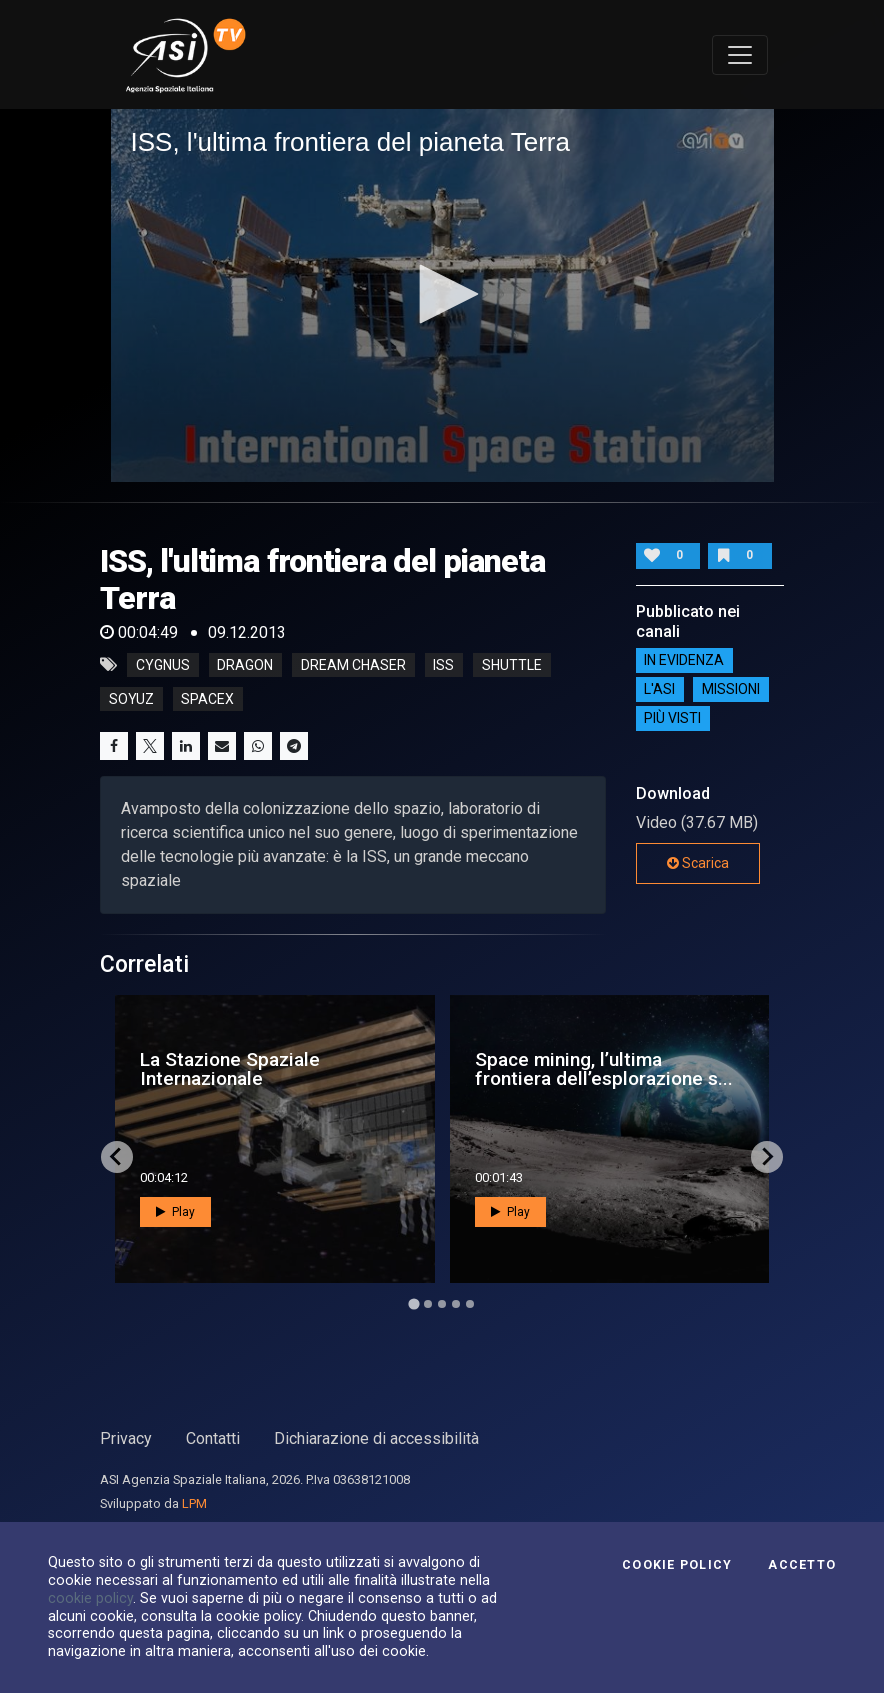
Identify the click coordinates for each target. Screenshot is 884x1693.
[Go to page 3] (442, 1304)
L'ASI (659, 690)
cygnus (163, 665)
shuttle (512, 665)
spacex (207, 699)
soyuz (131, 699)
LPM (194, 1503)
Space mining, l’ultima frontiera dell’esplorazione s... (604, 1069)
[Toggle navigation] (740, 55)
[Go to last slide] (117, 1157)
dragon (245, 665)
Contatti (213, 1438)
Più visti (672, 719)
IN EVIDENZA (684, 661)
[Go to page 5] (470, 1304)
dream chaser (353, 665)
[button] (442, 294)
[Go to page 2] (428, 1304)
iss (443, 665)
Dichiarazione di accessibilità (376, 1438)
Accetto (802, 1565)
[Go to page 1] (413, 1303)
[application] (442, 295)
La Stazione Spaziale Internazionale (230, 1069)
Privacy (126, 1438)
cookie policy (90, 1598)
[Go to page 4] (456, 1304)
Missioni (731, 690)
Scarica (698, 863)
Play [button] (175, 1212)
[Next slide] (767, 1157)
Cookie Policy (677, 1565)
